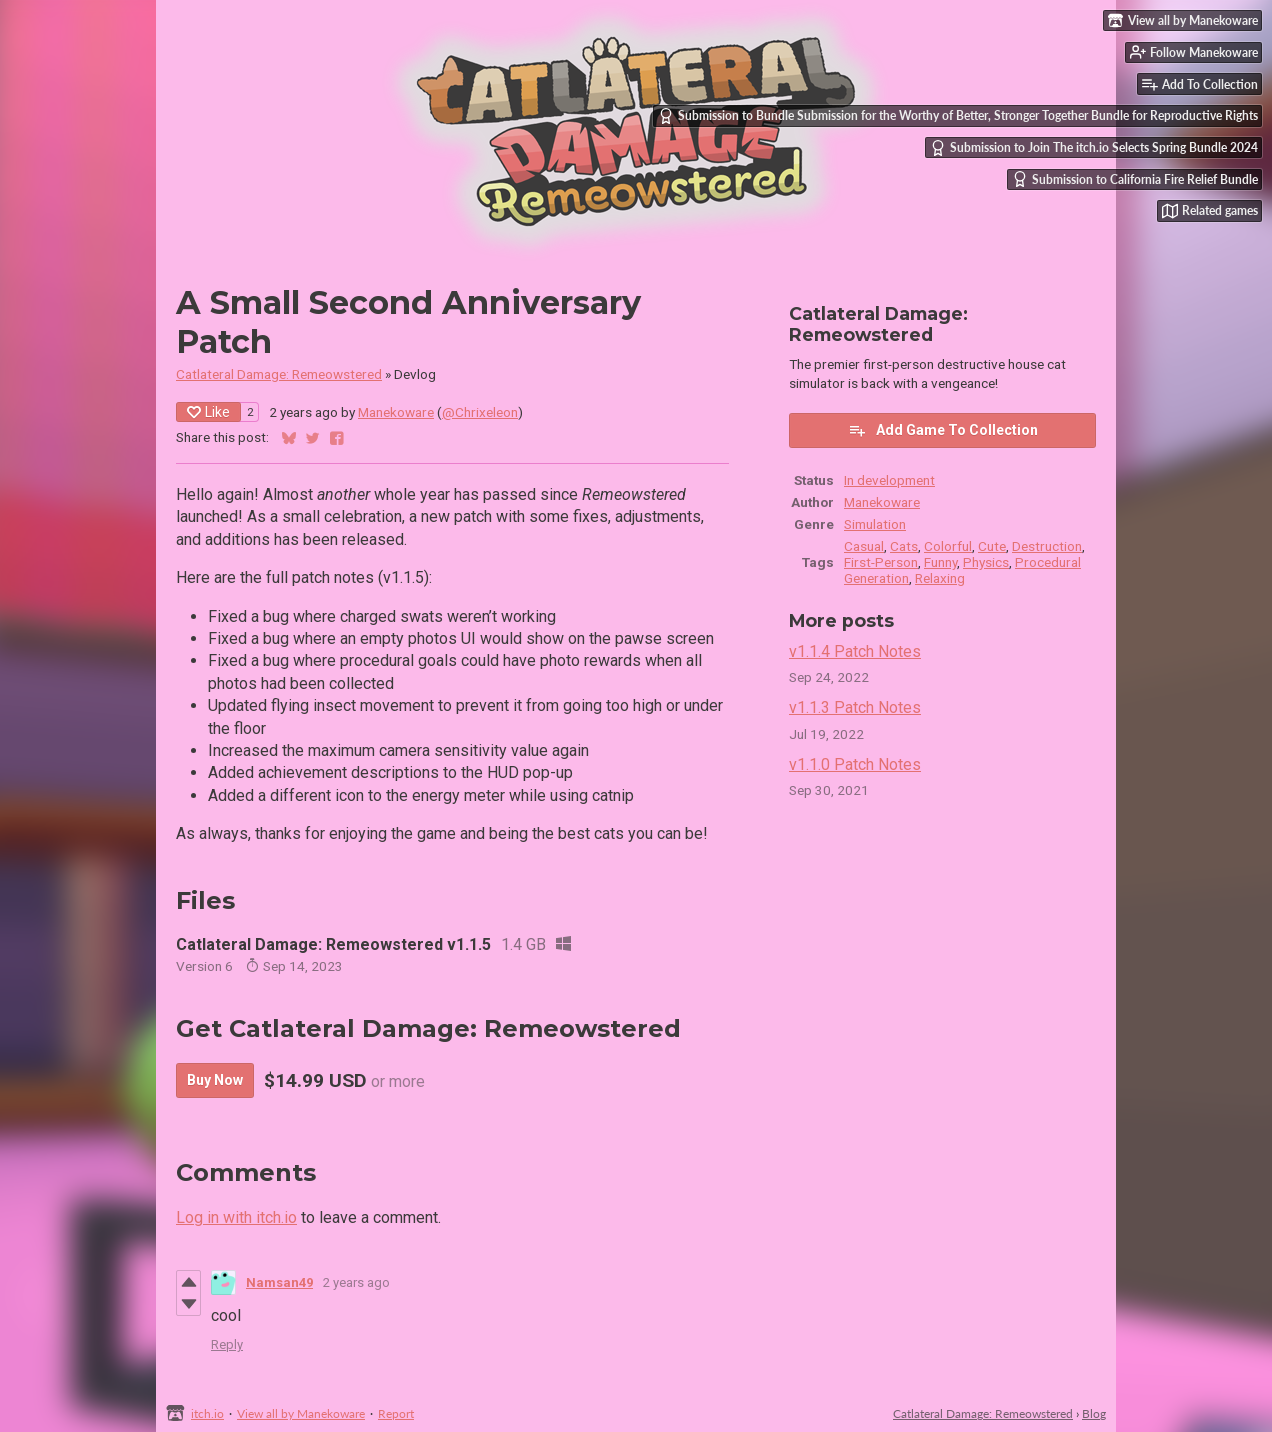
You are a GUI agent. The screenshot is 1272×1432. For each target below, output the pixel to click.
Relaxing (940, 578)
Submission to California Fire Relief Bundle (1135, 179)
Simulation (875, 524)
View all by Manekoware (301, 1413)
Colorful (948, 546)
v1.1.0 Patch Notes (855, 764)
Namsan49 (279, 1282)
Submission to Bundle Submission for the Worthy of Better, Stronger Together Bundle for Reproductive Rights (958, 116)
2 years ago (356, 1282)
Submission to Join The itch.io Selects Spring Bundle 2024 (1094, 148)
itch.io (207, 1413)
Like (208, 412)
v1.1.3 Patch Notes (855, 707)
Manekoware (396, 412)
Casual (864, 546)
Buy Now (215, 1080)
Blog (1094, 1413)
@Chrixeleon (480, 412)
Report (396, 1413)
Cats (904, 546)
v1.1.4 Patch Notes (855, 651)
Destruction (1047, 546)
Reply (227, 1344)
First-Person (881, 562)
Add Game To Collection (943, 430)
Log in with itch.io (236, 1217)
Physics (986, 562)
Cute (992, 546)
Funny (940, 562)
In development (889, 480)
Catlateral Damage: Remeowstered (279, 374)
